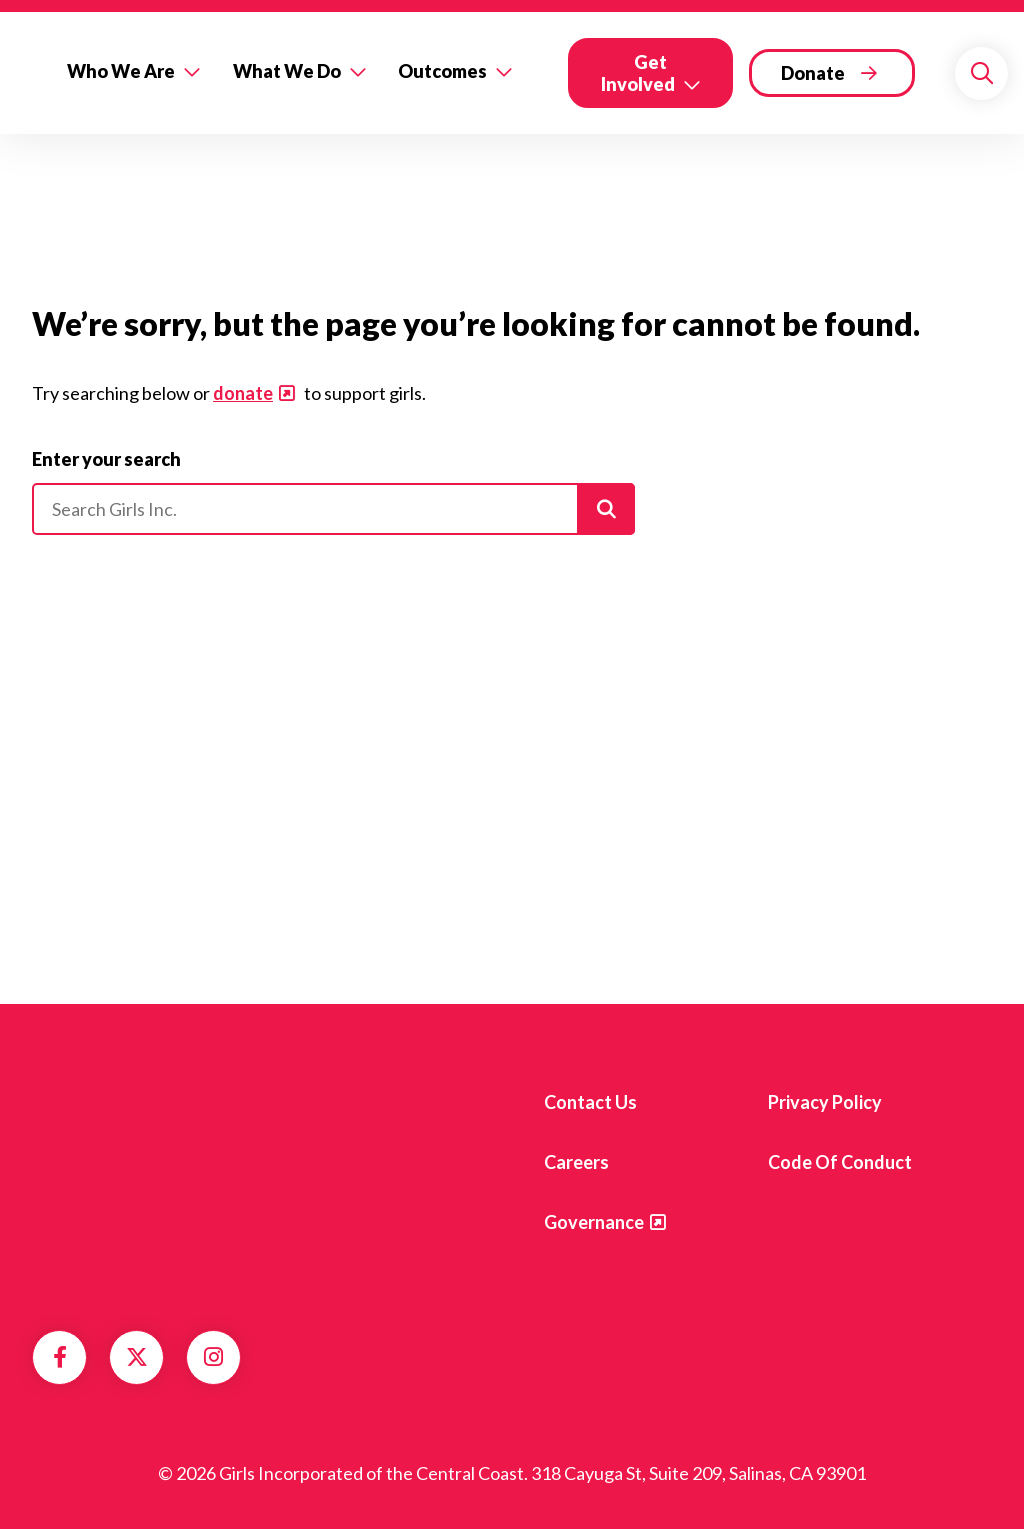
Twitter (137, 1357)
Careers (576, 1162)
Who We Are (121, 71)
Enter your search (106, 459)
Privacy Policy (825, 1102)
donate (243, 393)
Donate (813, 73)
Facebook (60, 1357)
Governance (594, 1222)
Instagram (213, 1357)
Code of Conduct (840, 1162)
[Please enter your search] (333, 509)
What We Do (287, 71)
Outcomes (442, 71)
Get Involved (638, 73)
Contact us (590, 1102)
